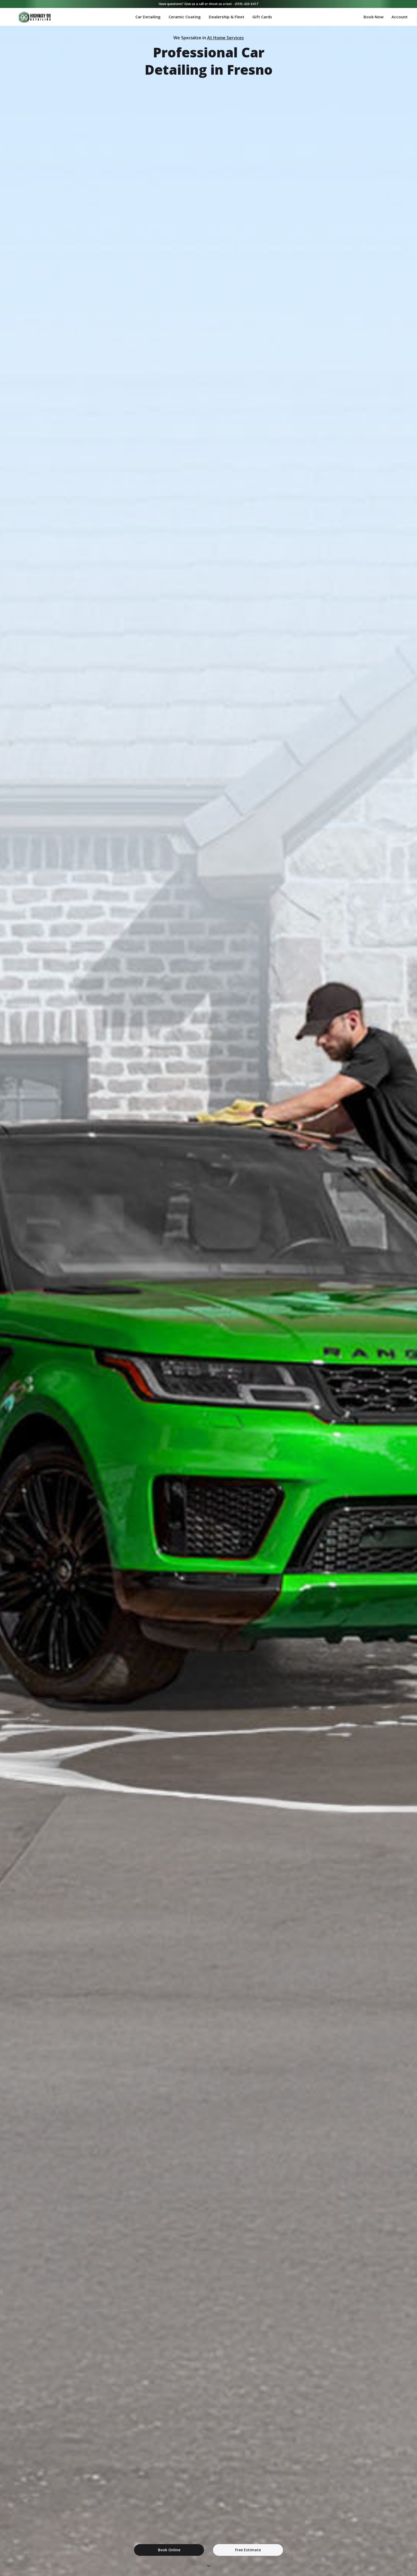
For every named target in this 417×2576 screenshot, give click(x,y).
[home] (21, 17)
